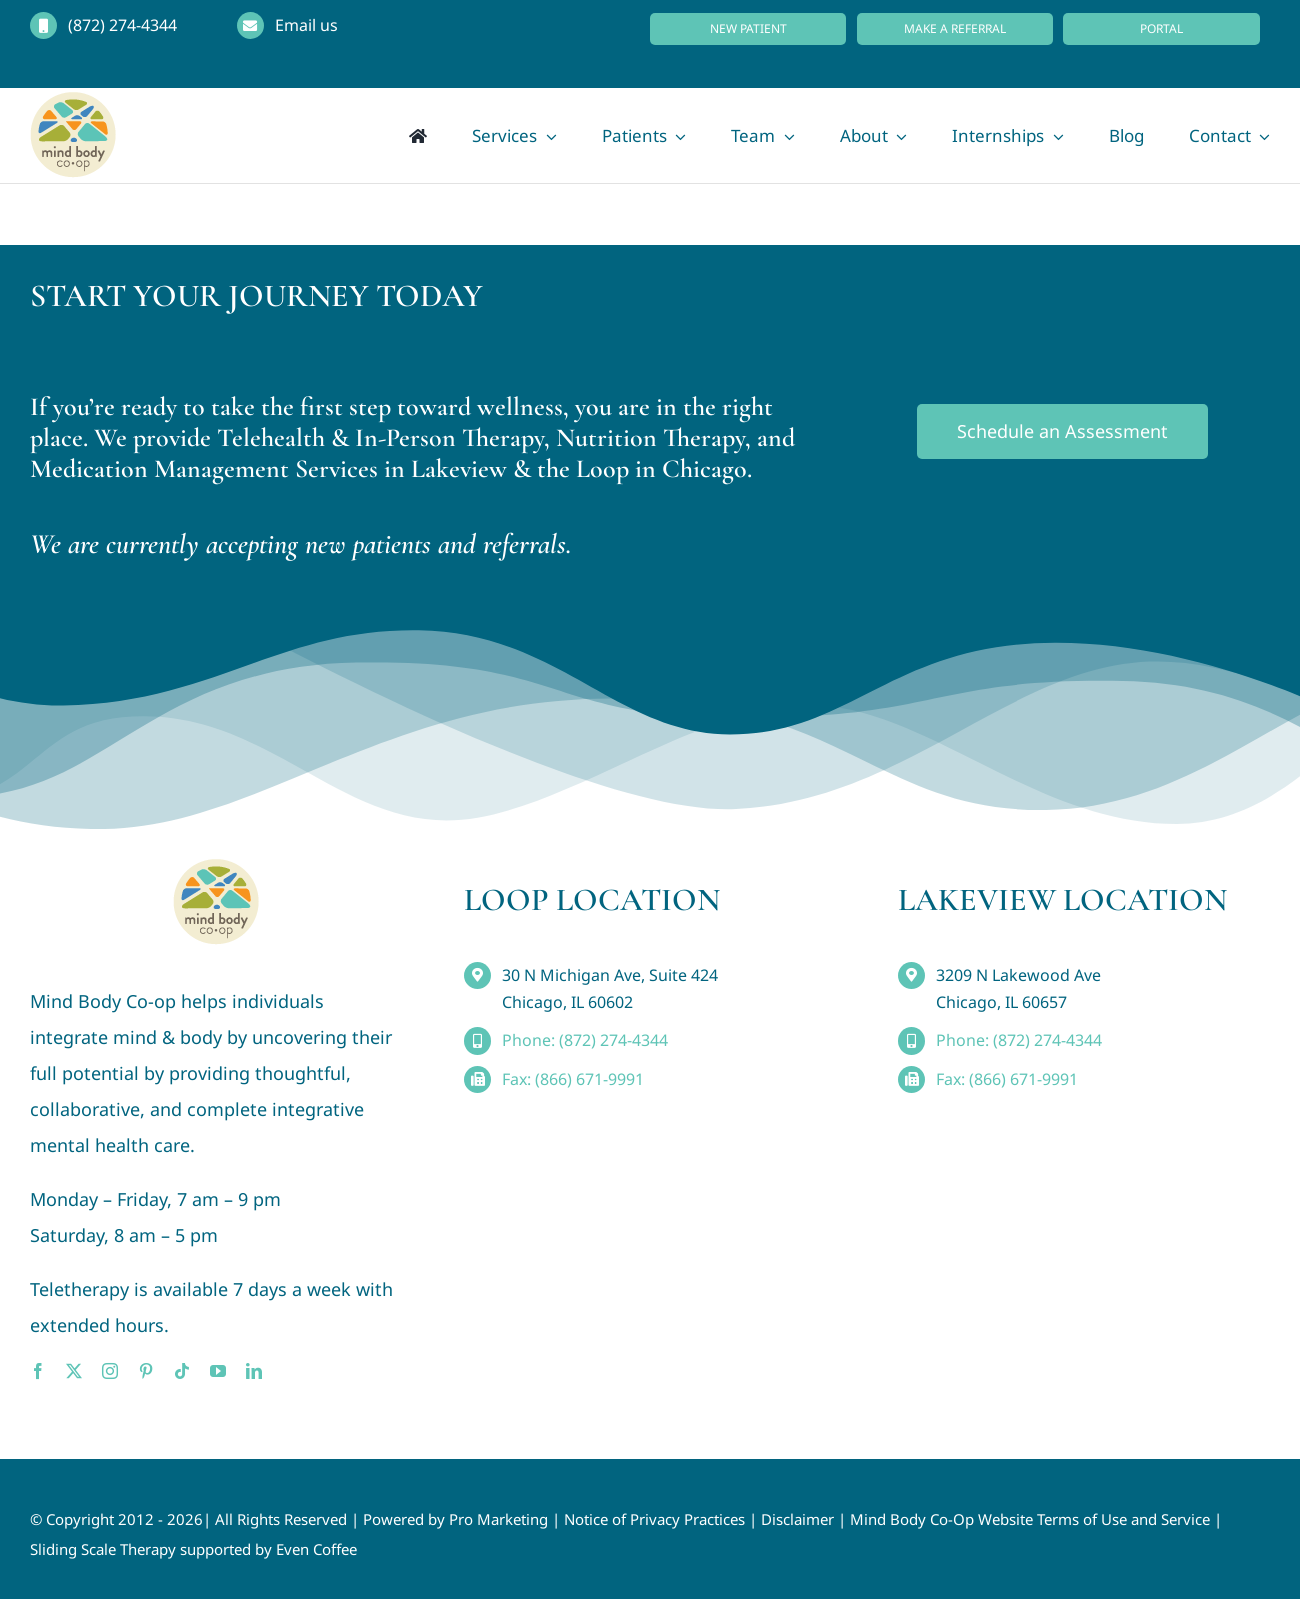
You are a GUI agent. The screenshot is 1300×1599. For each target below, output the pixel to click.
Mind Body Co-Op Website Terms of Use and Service (1030, 1519)
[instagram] (110, 1371)
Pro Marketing (498, 1519)
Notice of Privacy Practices (654, 1519)
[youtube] (218, 1371)
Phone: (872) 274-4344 (585, 1040)
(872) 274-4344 (122, 25)
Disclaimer (797, 1519)
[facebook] (38, 1371)
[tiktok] (182, 1371)
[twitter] (74, 1371)
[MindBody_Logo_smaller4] (216, 868)
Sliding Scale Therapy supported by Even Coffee (193, 1549)
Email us (306, 25)
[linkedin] (254, 1371)
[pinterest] (146, 1371)
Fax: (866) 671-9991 (573, 1079)
